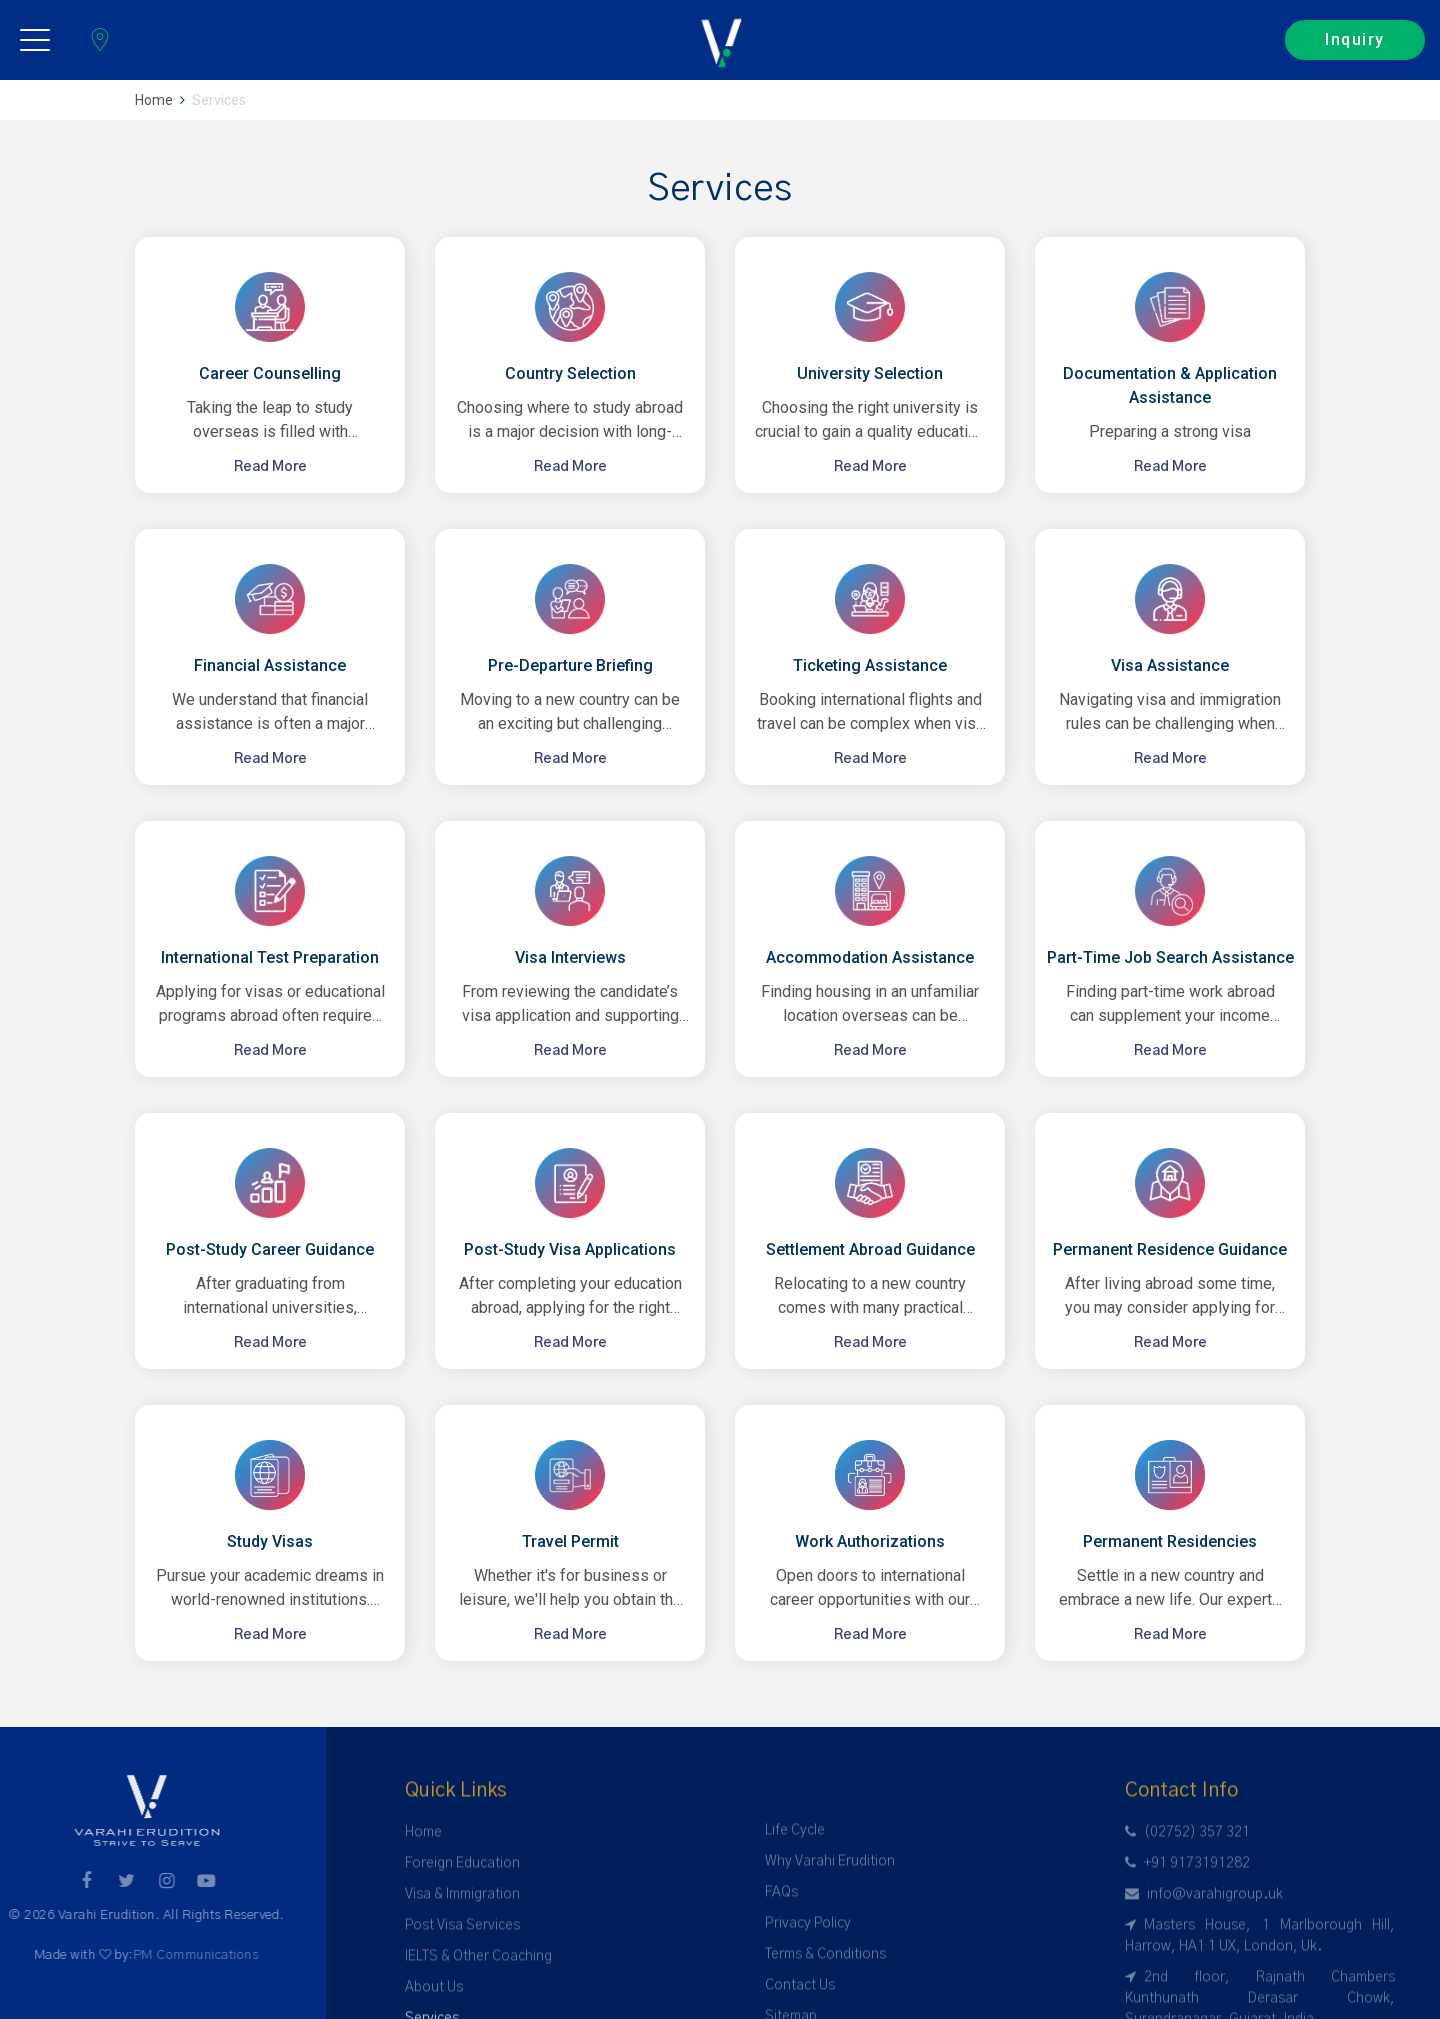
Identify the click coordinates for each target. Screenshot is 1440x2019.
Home (154, 100)
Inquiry (1355, 39)
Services (219, 100)
